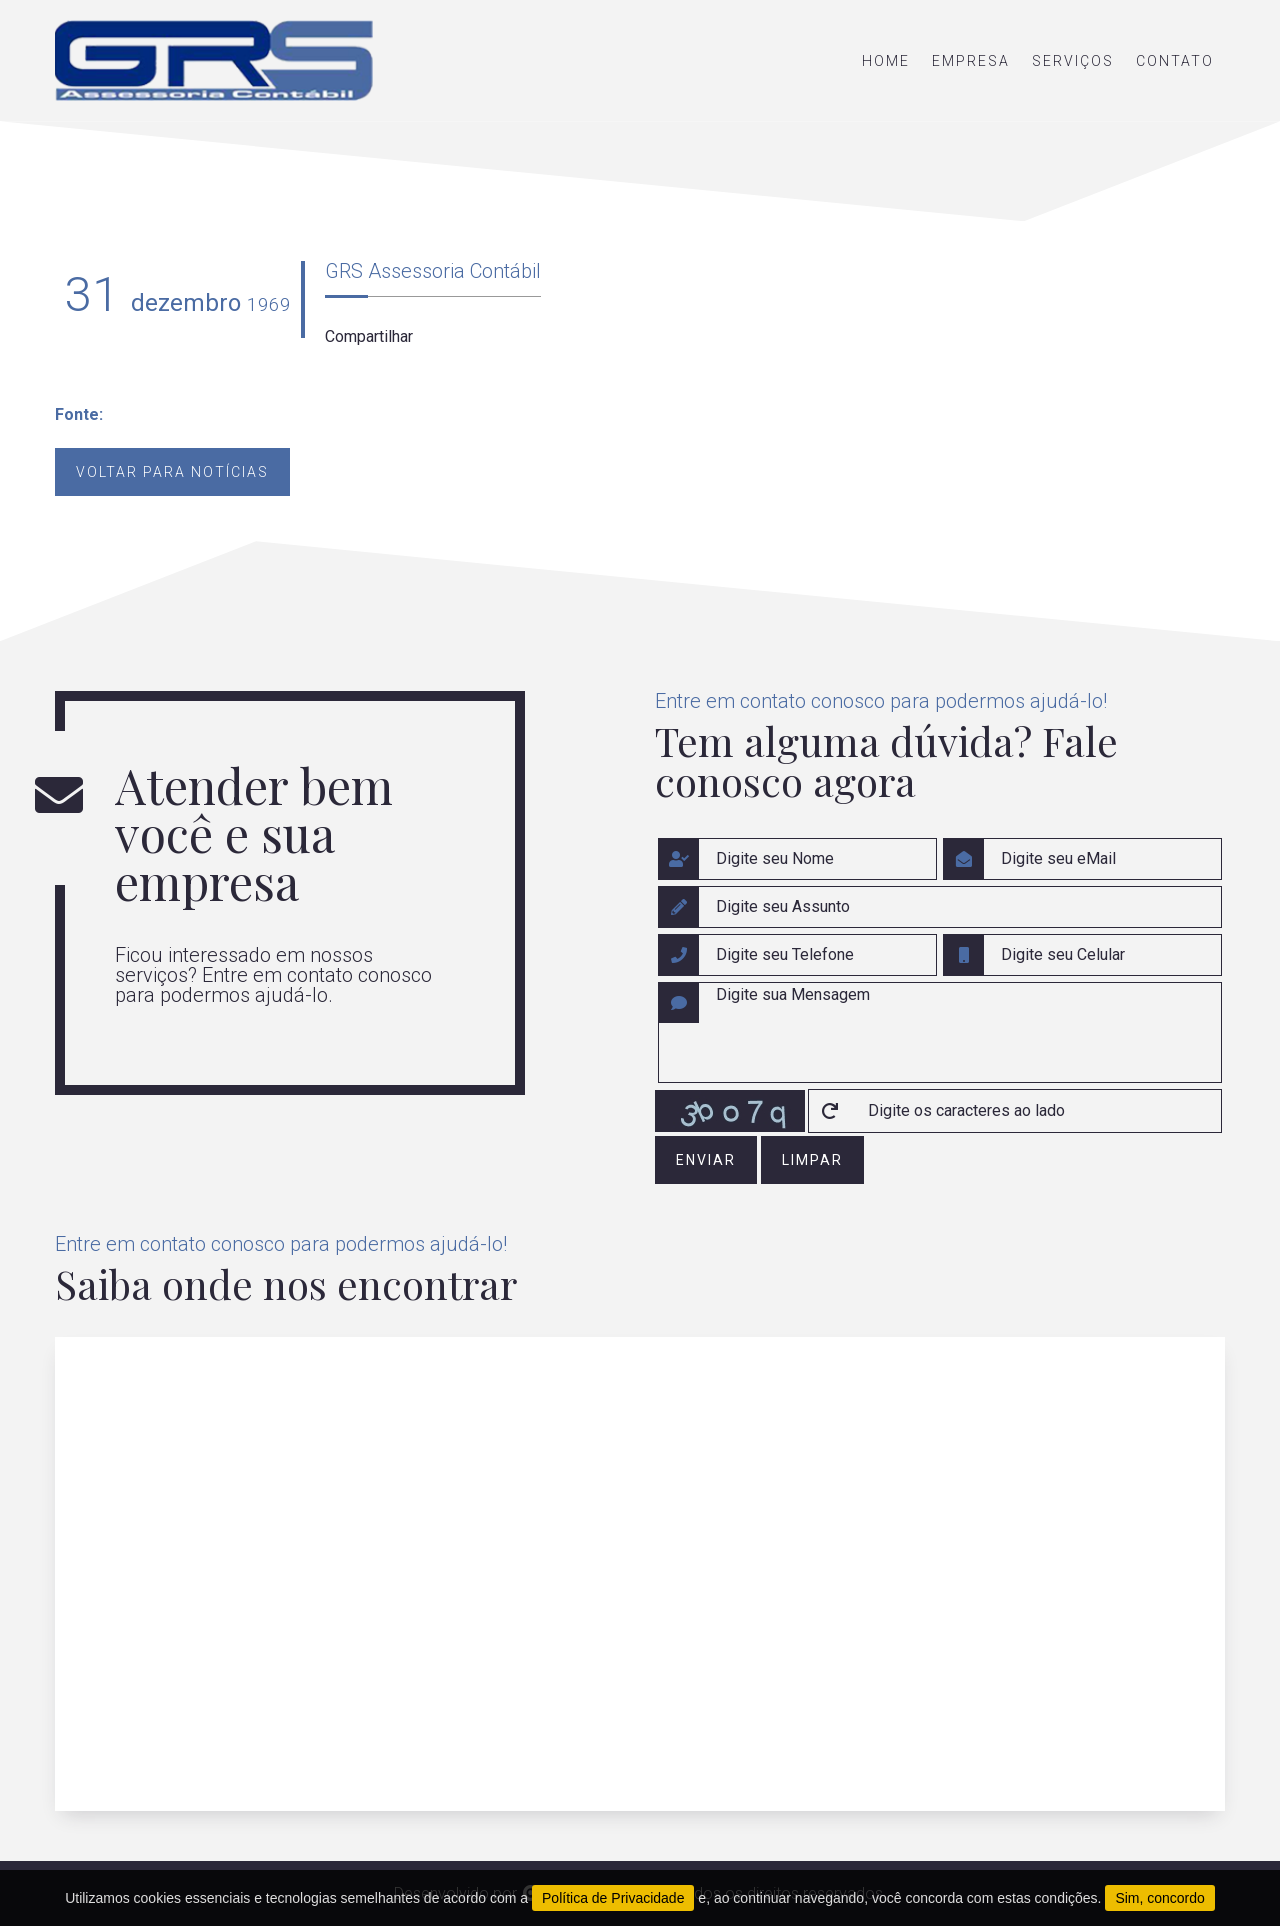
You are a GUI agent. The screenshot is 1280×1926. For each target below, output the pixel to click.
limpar (812, 1160)
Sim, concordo (1159, 1898)
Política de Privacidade (613, 1898)
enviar (706, 1160)
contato (1175, 61)
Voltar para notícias (172, 472)
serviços (1073, 61)
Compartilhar (369, 336)
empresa (971, 61)
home (886, 61)
